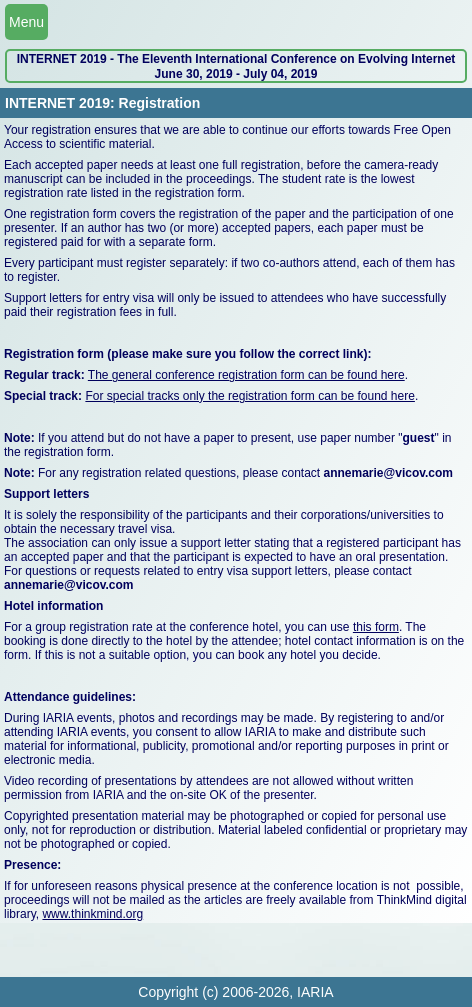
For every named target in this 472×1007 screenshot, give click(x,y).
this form (376, 627)
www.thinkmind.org (92, 914)
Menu (26, 22)
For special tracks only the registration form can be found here (250, 396)
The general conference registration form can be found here (246, 375)
